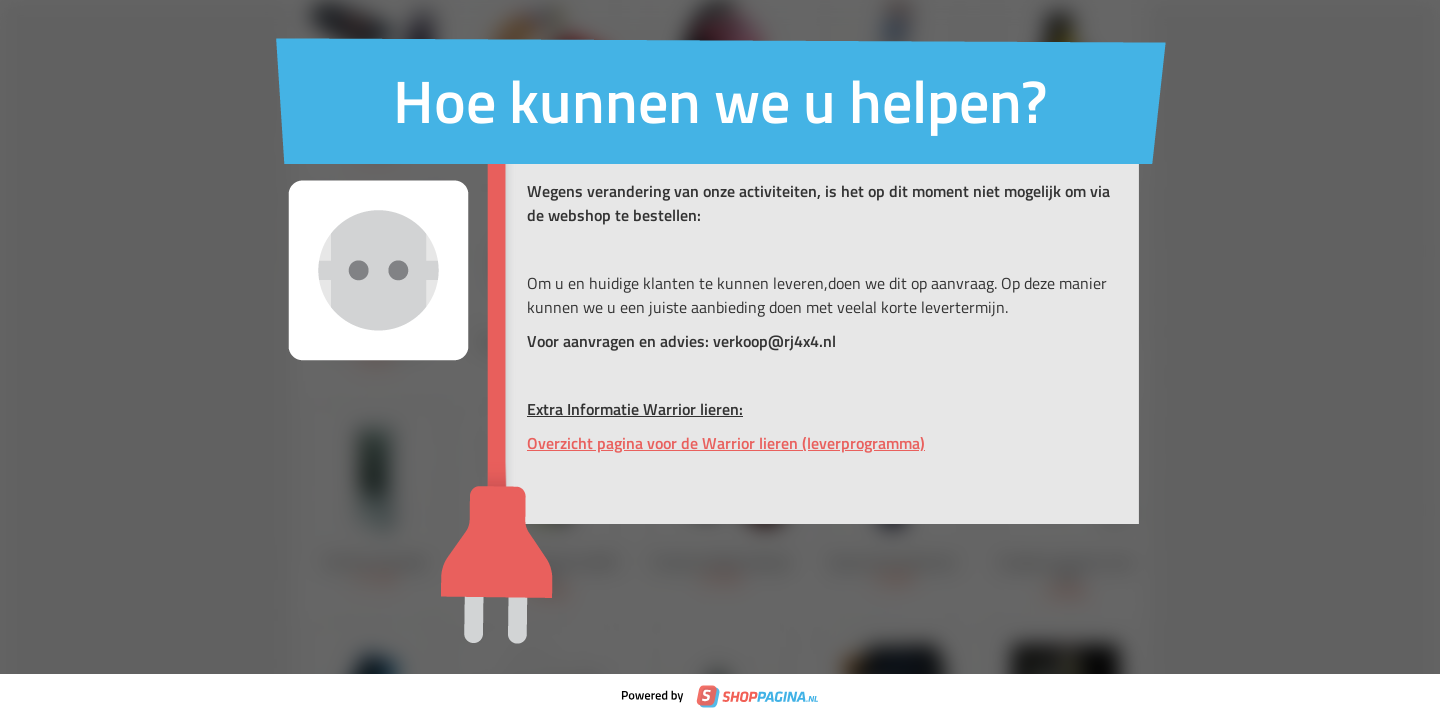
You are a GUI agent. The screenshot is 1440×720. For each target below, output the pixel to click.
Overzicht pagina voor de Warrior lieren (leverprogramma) (726, 443)
